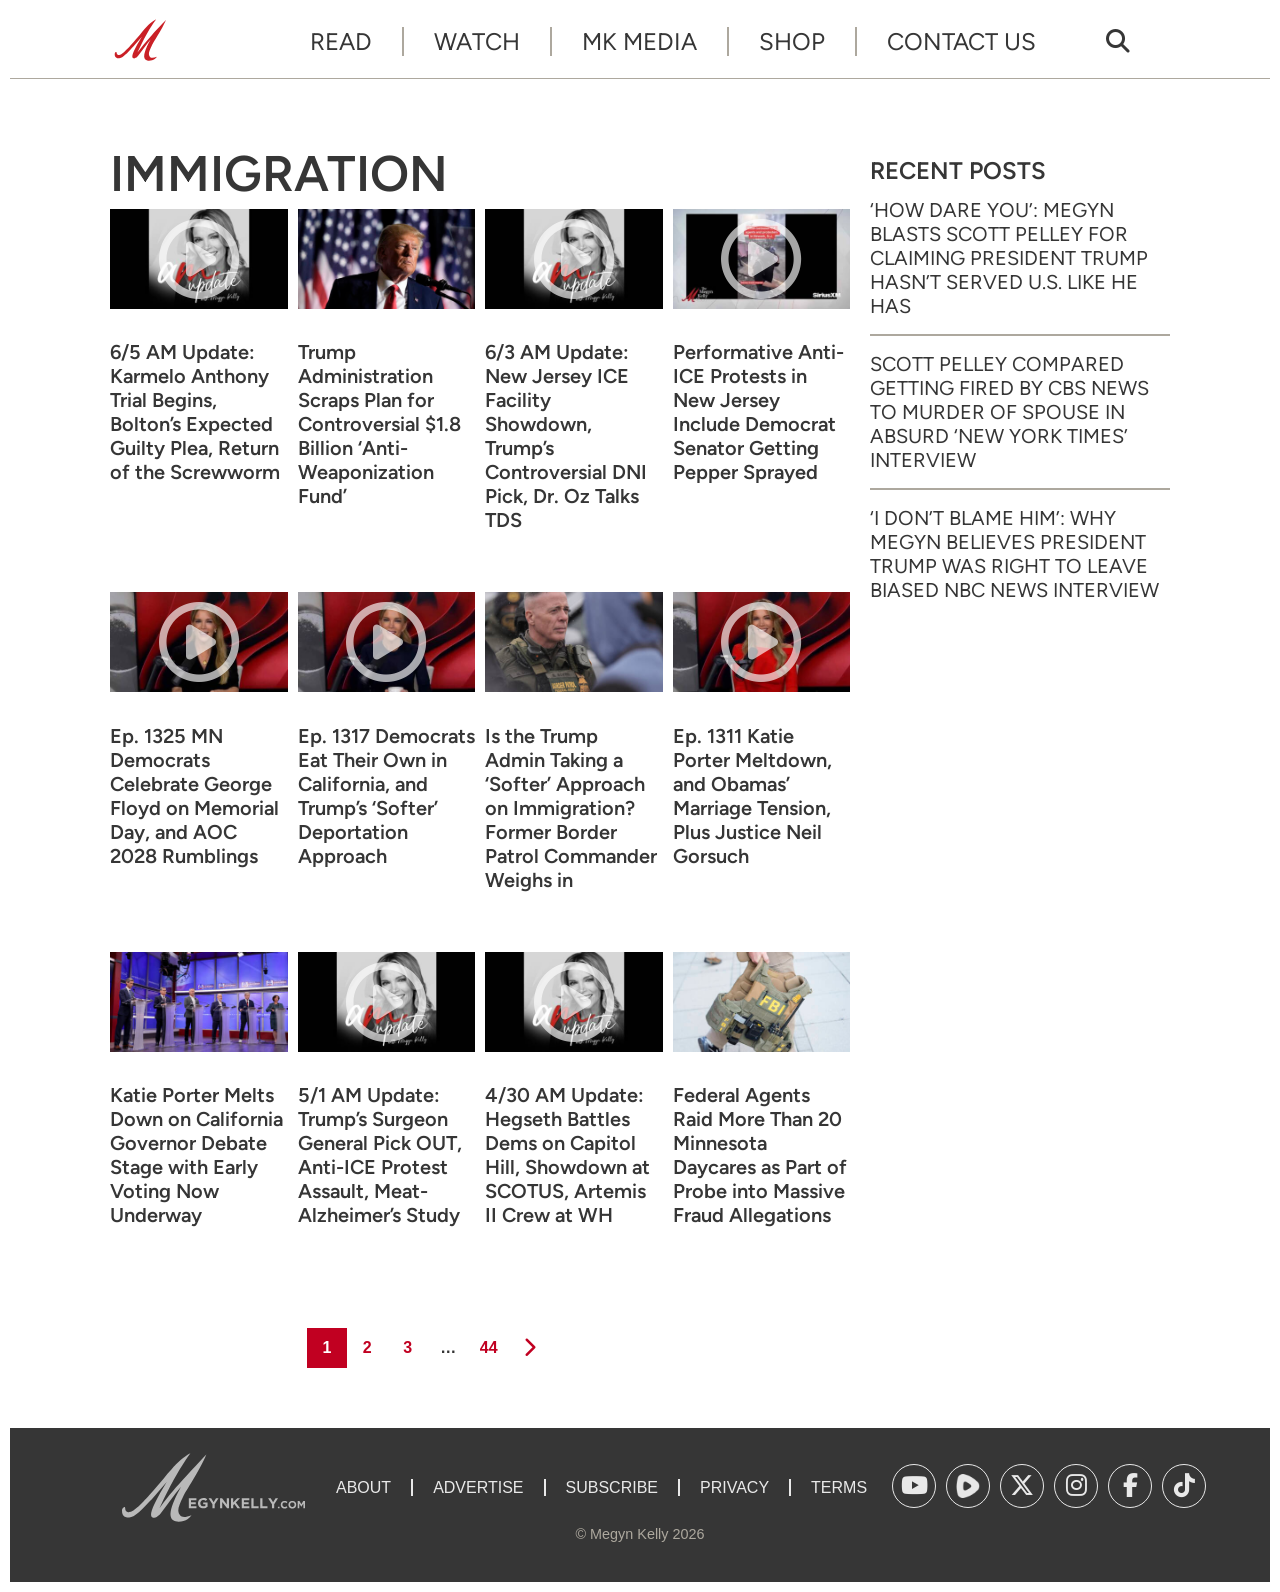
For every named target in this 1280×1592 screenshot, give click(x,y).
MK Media (639, 41)
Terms (839, 1487)
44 (487, 1342)
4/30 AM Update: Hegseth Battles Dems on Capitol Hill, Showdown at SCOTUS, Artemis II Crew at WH (567, 1155)
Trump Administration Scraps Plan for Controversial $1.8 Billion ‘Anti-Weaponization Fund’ (379, 424)
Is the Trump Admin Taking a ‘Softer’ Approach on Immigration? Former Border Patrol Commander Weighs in (571, 808)
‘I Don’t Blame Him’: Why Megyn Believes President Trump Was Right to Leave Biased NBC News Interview (1014, 554)
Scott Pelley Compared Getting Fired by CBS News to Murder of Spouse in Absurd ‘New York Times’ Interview (1009, 412)
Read (341, 41)
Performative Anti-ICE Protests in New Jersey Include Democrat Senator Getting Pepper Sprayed (758, 412)
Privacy (734, 1487)
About (363, 1487)
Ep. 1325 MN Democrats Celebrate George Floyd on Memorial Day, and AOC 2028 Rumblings (194, 796)
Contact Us (961, 41)
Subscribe (612, 1487)
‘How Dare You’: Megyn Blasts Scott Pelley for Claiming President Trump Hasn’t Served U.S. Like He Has (1009, 258)
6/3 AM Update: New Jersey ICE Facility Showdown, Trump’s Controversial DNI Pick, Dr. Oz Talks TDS (566, 436)
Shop (792, 41)
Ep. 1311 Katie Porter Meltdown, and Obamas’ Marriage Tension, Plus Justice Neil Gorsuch (752, 796)
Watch (477, 41)
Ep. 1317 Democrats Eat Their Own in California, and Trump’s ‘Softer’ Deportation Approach (386, 796)
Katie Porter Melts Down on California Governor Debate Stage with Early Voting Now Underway (196, 1155)
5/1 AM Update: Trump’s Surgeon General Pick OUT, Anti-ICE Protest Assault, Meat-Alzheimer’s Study (380, 1155)
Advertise (478, 1487)
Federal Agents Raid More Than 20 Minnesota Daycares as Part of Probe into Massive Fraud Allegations (760, 1155)
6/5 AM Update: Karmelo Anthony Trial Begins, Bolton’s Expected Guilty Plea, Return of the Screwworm (195, 412)
